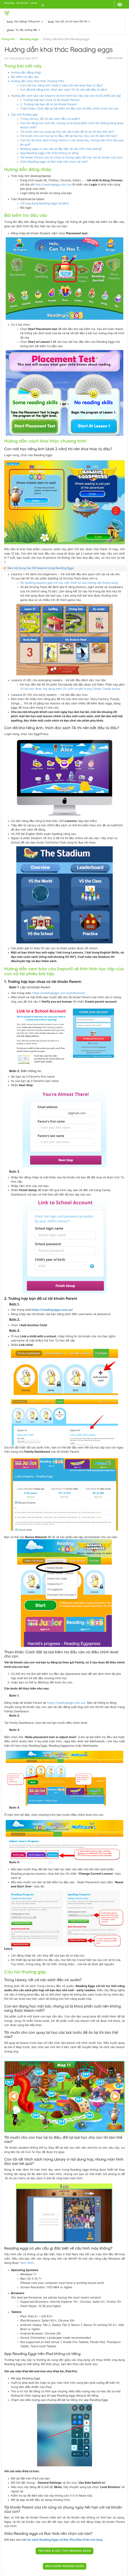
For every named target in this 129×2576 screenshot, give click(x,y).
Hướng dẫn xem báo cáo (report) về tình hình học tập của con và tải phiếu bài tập (66, 95)
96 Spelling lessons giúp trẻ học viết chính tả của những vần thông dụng (69, 582)
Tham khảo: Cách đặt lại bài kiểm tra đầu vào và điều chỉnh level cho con (69, 108)
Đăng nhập (9, 3)
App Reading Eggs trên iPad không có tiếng (49, 153)
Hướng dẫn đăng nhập (26, 72)
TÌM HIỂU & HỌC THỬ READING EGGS (64, 2550)
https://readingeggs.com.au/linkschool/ (58, 993)
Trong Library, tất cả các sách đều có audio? (50, 118)
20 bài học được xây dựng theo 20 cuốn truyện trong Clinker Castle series (70, 688)
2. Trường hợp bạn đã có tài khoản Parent (48, 104)
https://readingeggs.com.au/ (52, 1309)
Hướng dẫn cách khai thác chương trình (37, 81)
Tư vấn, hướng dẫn (23, 30)
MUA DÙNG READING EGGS (64, 2566)
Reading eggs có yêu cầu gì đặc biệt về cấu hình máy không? (61, 149)
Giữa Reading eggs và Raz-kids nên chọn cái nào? (54, 161)
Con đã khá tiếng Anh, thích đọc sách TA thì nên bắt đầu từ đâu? (63, 89)
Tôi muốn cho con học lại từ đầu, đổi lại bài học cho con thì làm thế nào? (68, 136)
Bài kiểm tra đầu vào (25, 77)
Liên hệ (33, 3)
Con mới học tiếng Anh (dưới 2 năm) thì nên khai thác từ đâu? (61, 85)
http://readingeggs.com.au (53, 184)
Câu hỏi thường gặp (24, 114)
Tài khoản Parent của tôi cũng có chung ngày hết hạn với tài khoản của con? (71, 157)
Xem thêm (27, 2263)
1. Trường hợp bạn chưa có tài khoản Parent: (50, 100)
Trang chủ (8, 39)
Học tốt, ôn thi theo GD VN (69, 21)
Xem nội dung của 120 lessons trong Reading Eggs (40, 568)
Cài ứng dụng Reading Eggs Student (44, 203)
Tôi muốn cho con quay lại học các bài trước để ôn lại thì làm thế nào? (67, 131)
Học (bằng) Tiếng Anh (25, 21)
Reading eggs (29, 39)
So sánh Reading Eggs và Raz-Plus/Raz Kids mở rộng (64, 2539)
